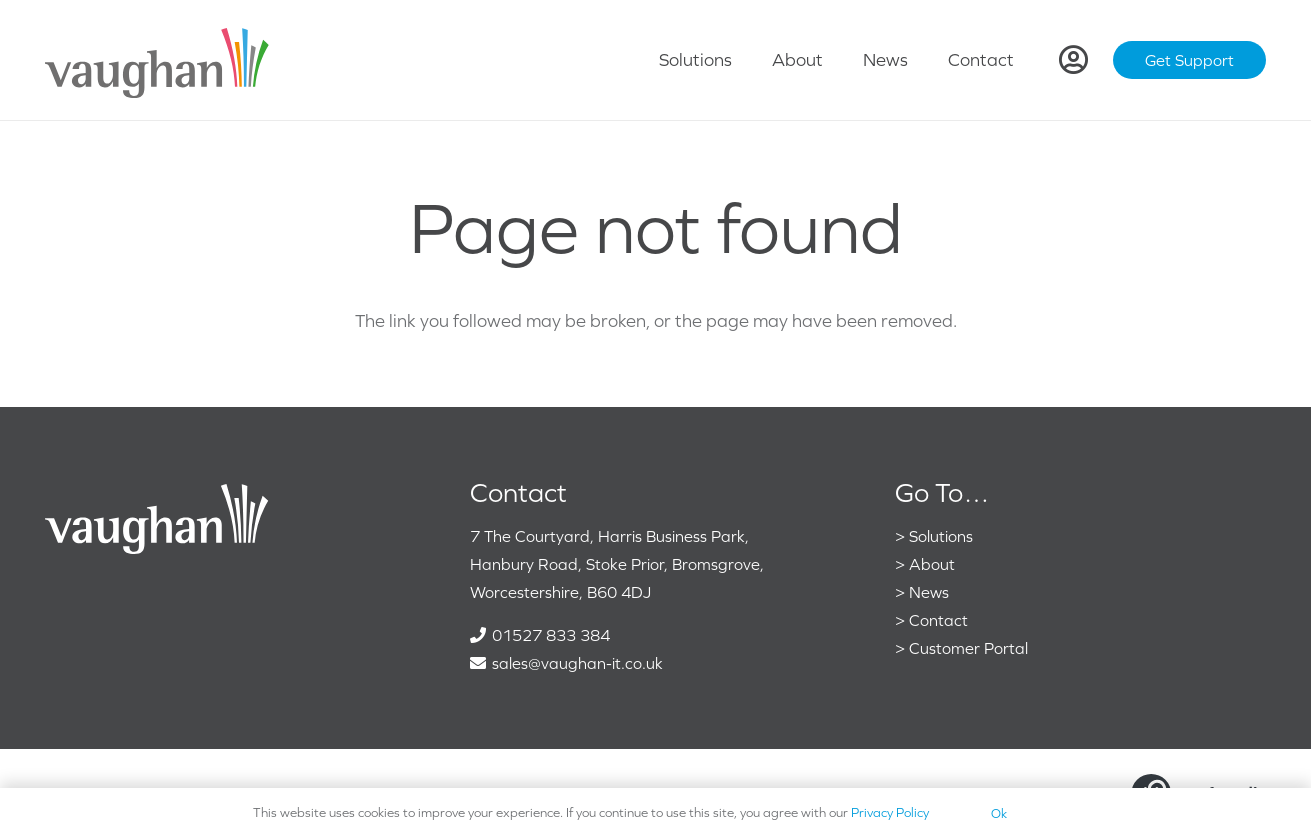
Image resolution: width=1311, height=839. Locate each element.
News (929, 592)
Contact (938, 620)
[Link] (1073, 60)
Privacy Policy (890, 812)
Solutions (941, 536)
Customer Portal (968, 648)
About (932, 564)
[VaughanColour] (158, 60)
